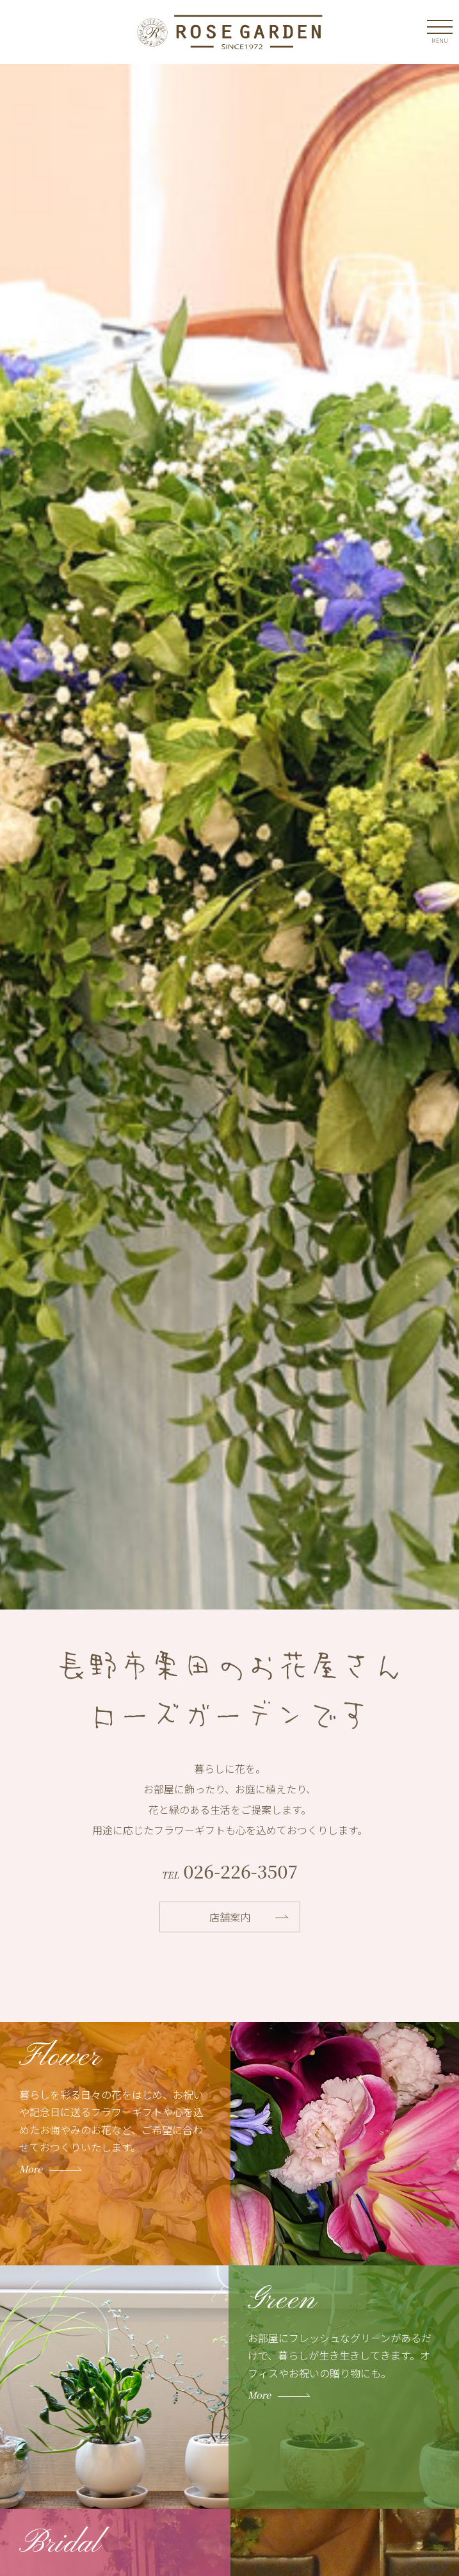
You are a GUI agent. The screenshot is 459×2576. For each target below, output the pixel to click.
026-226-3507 (238, 1871)
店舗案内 (229, 1917)
